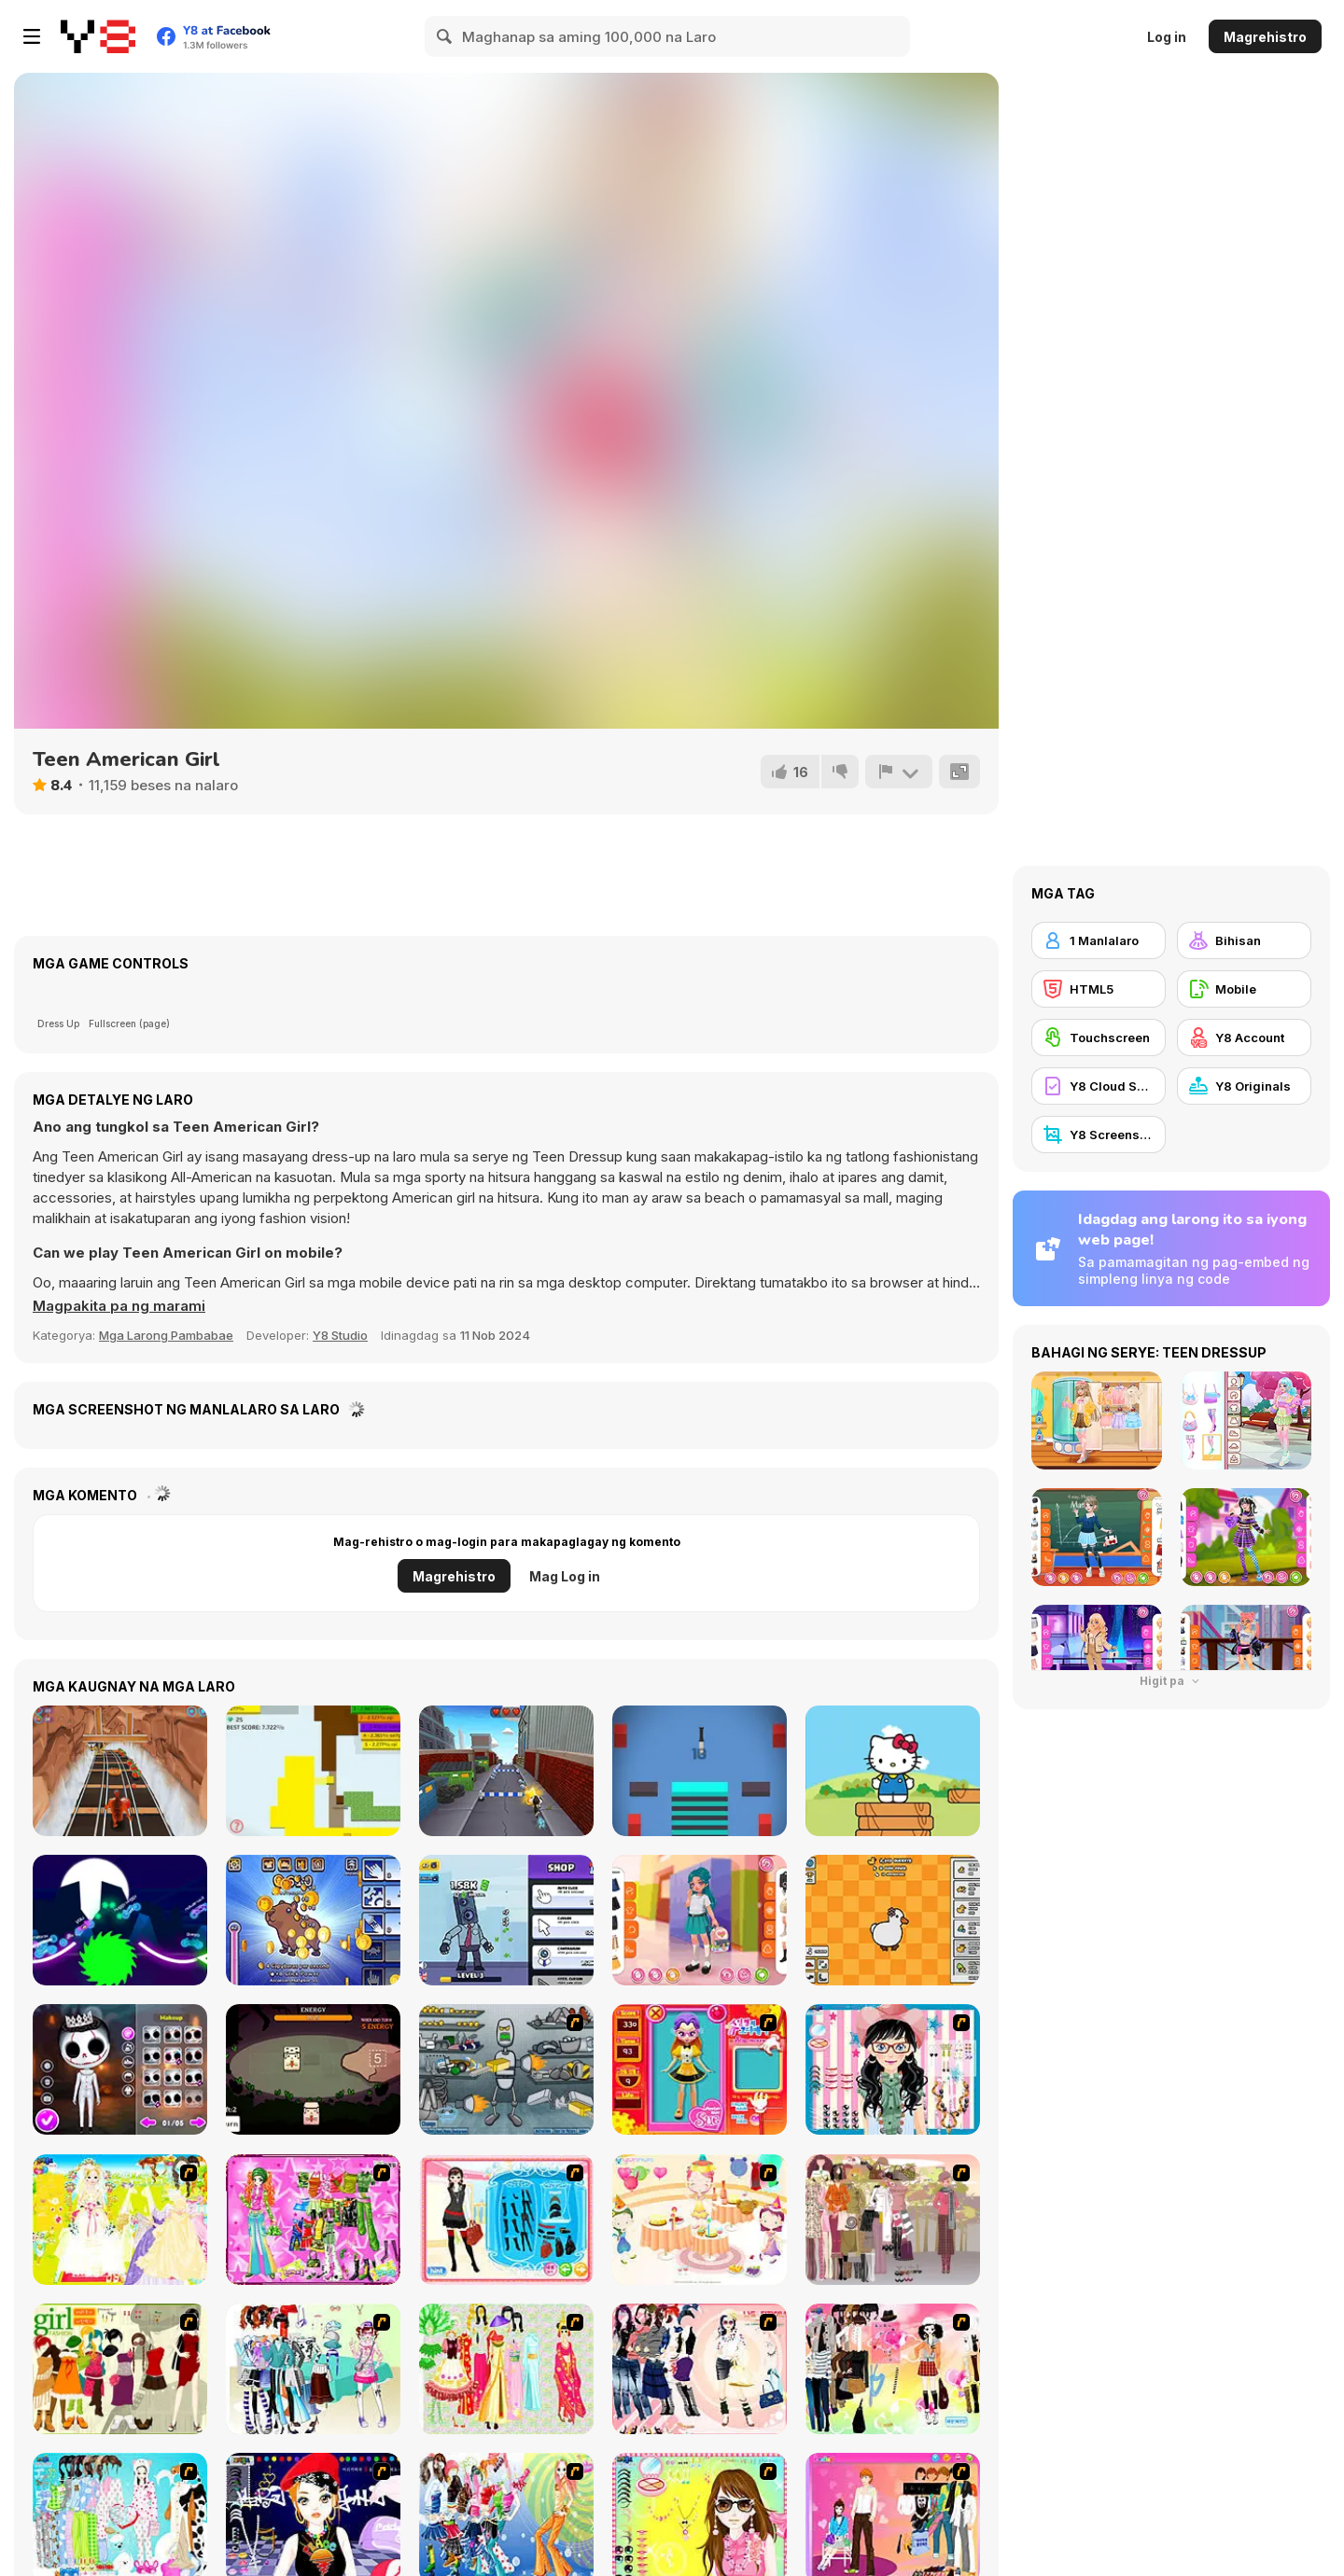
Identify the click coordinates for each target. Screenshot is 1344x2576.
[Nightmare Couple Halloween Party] (120, 2069)
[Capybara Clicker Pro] (313, 1920)
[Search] (445, 36)
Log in (1166, 37)
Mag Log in (564, 1576)
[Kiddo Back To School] (699, 1920)
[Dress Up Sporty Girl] (699, 2369)
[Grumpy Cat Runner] (506, 1771)
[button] (119, 1306)
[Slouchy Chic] (892, 2369)
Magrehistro (1265, 37)
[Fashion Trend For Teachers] (892, 2219)
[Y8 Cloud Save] (1098, 1086)
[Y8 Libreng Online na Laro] (98, 36)
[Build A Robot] (506, 2069)
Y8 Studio (340, 1335)
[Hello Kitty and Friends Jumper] (892, 1771)
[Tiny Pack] (313, 2069)
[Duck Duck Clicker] (892, 1920)
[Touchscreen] (1098, 1037)
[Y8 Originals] (1244, 1086)
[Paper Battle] (313, 1771)
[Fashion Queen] (506, 2219)
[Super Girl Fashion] (120, 2369)
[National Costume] (506, 2369)
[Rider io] (120, 1920)
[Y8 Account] (1244, 1037)
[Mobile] (1244, 989)
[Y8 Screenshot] (1098, 1134)
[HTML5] (1098, 989)
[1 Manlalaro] (1098, 940)
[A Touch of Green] (313, 2219)
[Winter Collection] (313, 2369)
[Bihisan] (1244, 940)
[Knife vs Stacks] (699, 1771)
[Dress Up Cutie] (892, 2069)
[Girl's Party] (699, 2219)
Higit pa (1171, 1681)
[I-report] (898, 771)
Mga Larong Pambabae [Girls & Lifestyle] (166, 1335)
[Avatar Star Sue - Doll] (699, 2069)
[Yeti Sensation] (120, 1771)
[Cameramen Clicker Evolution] (506, 1920)
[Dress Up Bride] (120, 2219)
